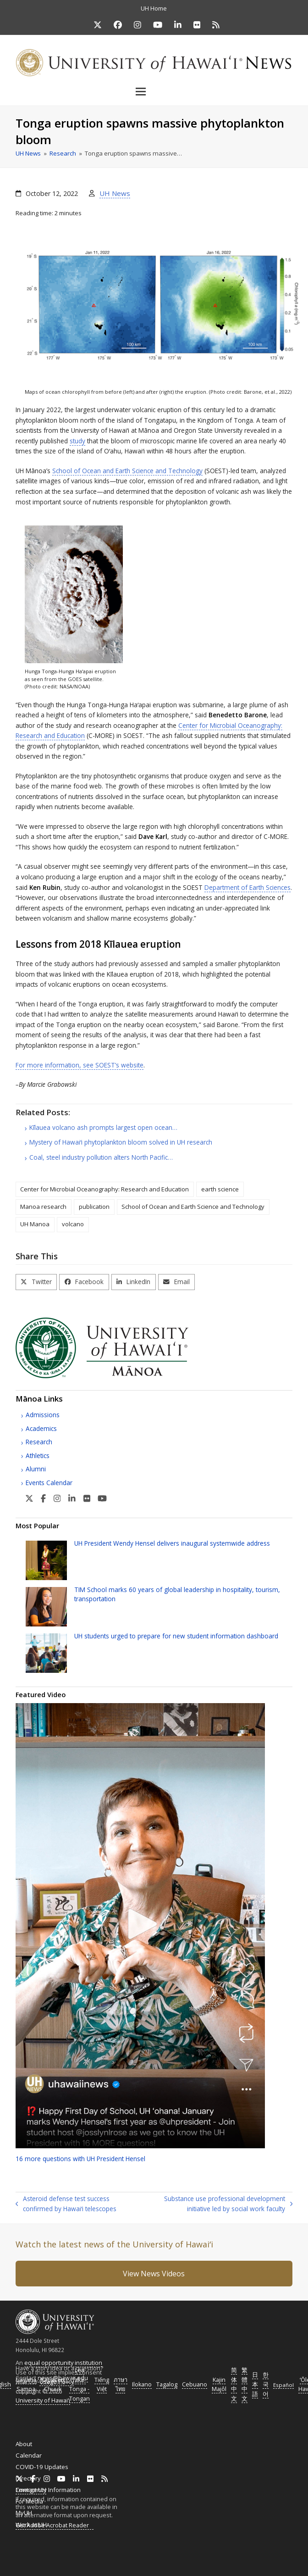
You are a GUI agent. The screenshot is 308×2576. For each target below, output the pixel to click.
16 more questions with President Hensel (80, 2158)
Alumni (36, 1468)
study (77, 440)
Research (39, 1441)
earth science (220, 1189)
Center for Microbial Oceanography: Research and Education (104, 1189)
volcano (73, 1224)
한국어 (266, 2384)
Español (283, 2384)
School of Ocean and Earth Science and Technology (127, 470)
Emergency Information (48, 2490)
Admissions (43, 1414)
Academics (41, 1428)
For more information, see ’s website (79, 1065)
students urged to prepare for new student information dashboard (176, 1636)
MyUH (24, 2513)
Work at (31, 2524)
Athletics (38, 1455)
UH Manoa (35, 1224)
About (24, 2444)
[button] (154, 91)
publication (94, 1206)
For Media (29, 2501)
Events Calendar (49, 1482)
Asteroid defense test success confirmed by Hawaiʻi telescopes (66, 2204)
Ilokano (142, 2384)
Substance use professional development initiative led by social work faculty (219, 2204)
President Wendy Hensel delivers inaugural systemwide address (172, 1543)
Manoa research (43, 1206)
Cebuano (194, 2384)
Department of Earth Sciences (247, 887)
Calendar (29, 2455)
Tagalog (166, 2384)
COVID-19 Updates (42, 2467)
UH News (114, 193)
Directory (28, 2478)
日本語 (255, 2384)
